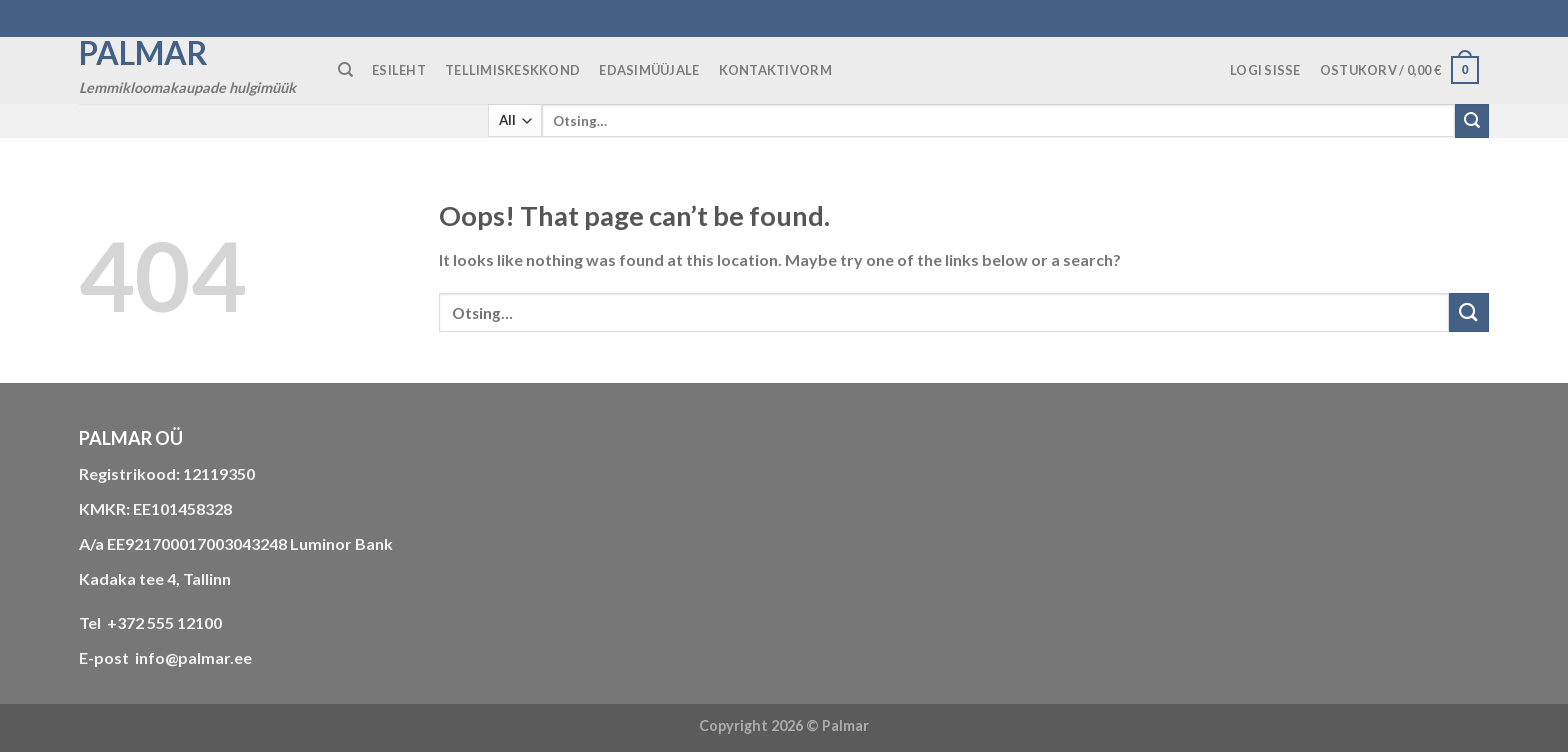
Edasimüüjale (649, 70)
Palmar (143, 53)
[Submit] (1472, 121)
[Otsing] (345, 70)
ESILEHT (399, 70)
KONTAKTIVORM (775, 70)
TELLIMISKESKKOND (512, 70)
